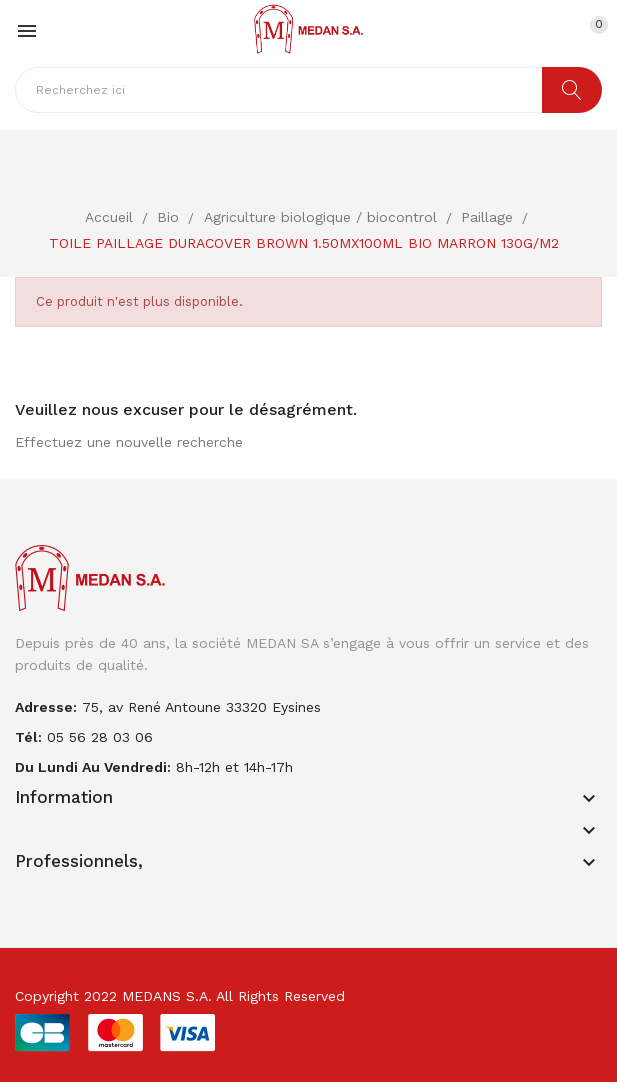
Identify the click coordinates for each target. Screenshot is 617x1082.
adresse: (46, 707)
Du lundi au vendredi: (93, 767)
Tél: (28, 737)
